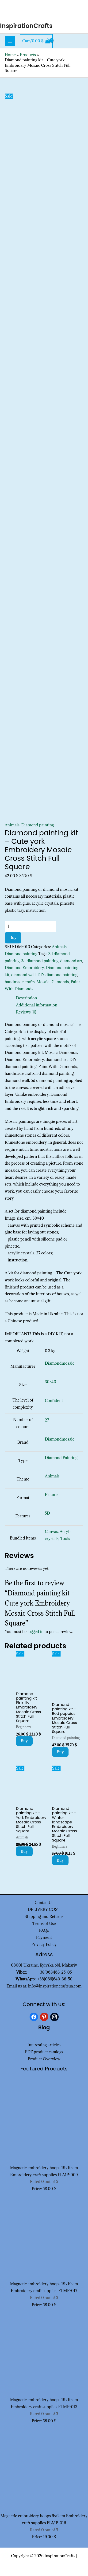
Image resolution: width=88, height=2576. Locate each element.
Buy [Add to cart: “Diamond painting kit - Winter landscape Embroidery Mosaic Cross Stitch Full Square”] (60, 1860)
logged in (35, 1631)
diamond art (71, 960)
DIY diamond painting (57, 974)
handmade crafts (20, 981)
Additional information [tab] (36, 1005)
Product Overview (44, 2059)
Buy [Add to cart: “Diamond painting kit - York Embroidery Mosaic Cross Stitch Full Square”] (24, 1851)
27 (47, 1420)
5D (47, 1513)
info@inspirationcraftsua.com (55, 1986)
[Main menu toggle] (10, 41)
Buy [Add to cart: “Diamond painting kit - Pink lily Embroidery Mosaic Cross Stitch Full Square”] (24, 1741)
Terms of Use (44, 1923)
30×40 (50, 1381)
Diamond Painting (61, 1457)
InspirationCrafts (26, 26)
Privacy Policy (44, 1944)
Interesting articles (44, 2044)
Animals (12, 825)
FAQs (44, 1930)
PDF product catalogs (44, 2051)
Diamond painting (37, 825)
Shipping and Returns (44, 1916)
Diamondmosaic (59, 1363)
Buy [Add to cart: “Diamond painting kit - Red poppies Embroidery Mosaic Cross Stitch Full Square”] (60, 1752)
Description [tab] (26, 998)
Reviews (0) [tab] (26, 1012)
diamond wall (23, 974)
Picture (51, 1494)
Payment (44, 1937)
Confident (54, 1400)
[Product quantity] (30, 926)
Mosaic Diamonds (52, 981)
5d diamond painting (39, 960)
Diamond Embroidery (24, 967)
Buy (13, 937)
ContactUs (44, 1902)
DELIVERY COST (44, 1909)
